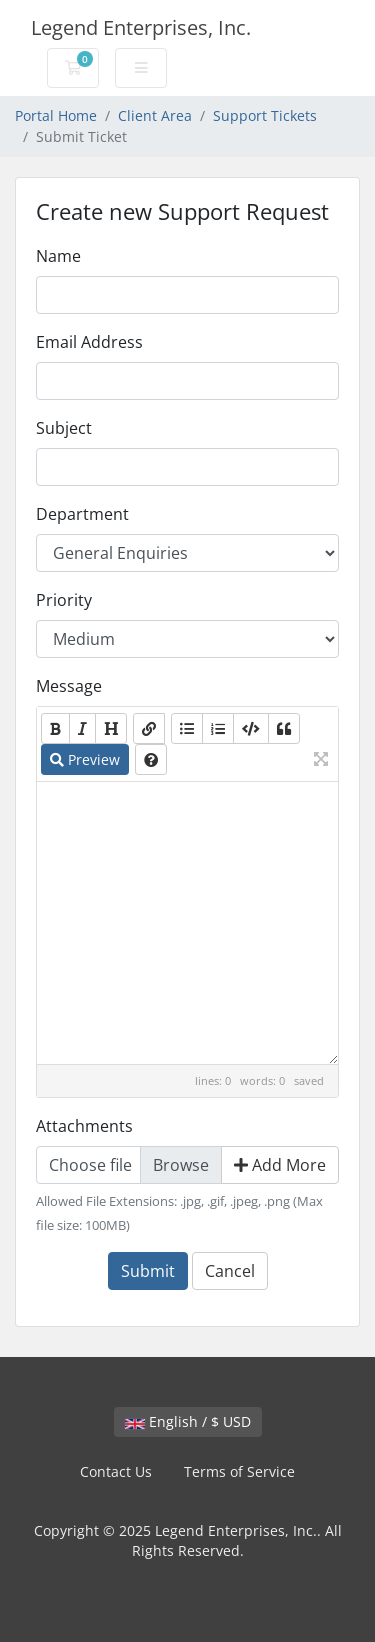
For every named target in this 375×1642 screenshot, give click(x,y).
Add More (280, 1165)
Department (82, 514)
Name (58, 256)
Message (69, 686)
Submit (148, 1271)
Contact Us (116, 1471)
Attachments (84, 1126)
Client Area (155, 115)
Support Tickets (265, 115)
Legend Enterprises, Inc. (141, 27)
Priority (64, 600)
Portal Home (56, 115)
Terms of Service (239, 1471)
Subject (64, 428)
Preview (85, 759)
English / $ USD (188, 1421)
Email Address (89, 342)
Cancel (230, 1271)
